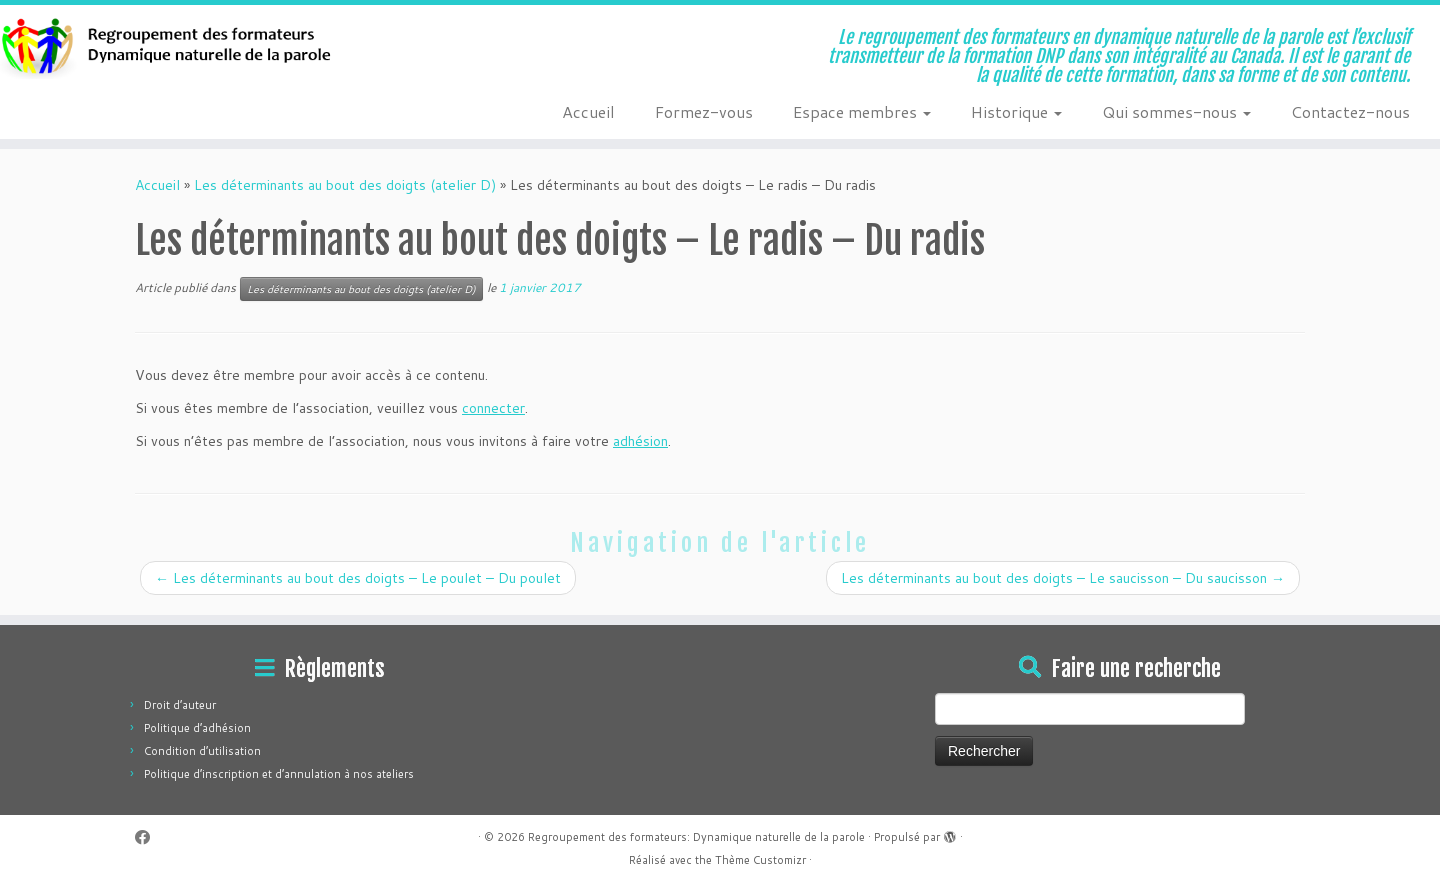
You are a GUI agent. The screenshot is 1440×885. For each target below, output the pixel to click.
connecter (493, 408)
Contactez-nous (1350, 111)
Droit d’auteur (180, 705)
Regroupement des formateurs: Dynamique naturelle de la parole (696, 837)
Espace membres (862, 111)
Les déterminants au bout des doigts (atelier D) (345, 185)
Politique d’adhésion (197, 728)
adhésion (640, 441)
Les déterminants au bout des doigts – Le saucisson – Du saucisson (1063, 578)
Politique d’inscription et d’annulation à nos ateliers (279, 774)
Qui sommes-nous (1176, 111)
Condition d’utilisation (202, 751)
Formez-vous (704, 111)
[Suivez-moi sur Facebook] (149, 837)
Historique (1016, 111)
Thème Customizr (760, 860)
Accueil (588, 111)
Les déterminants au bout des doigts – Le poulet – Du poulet (358, 578)
